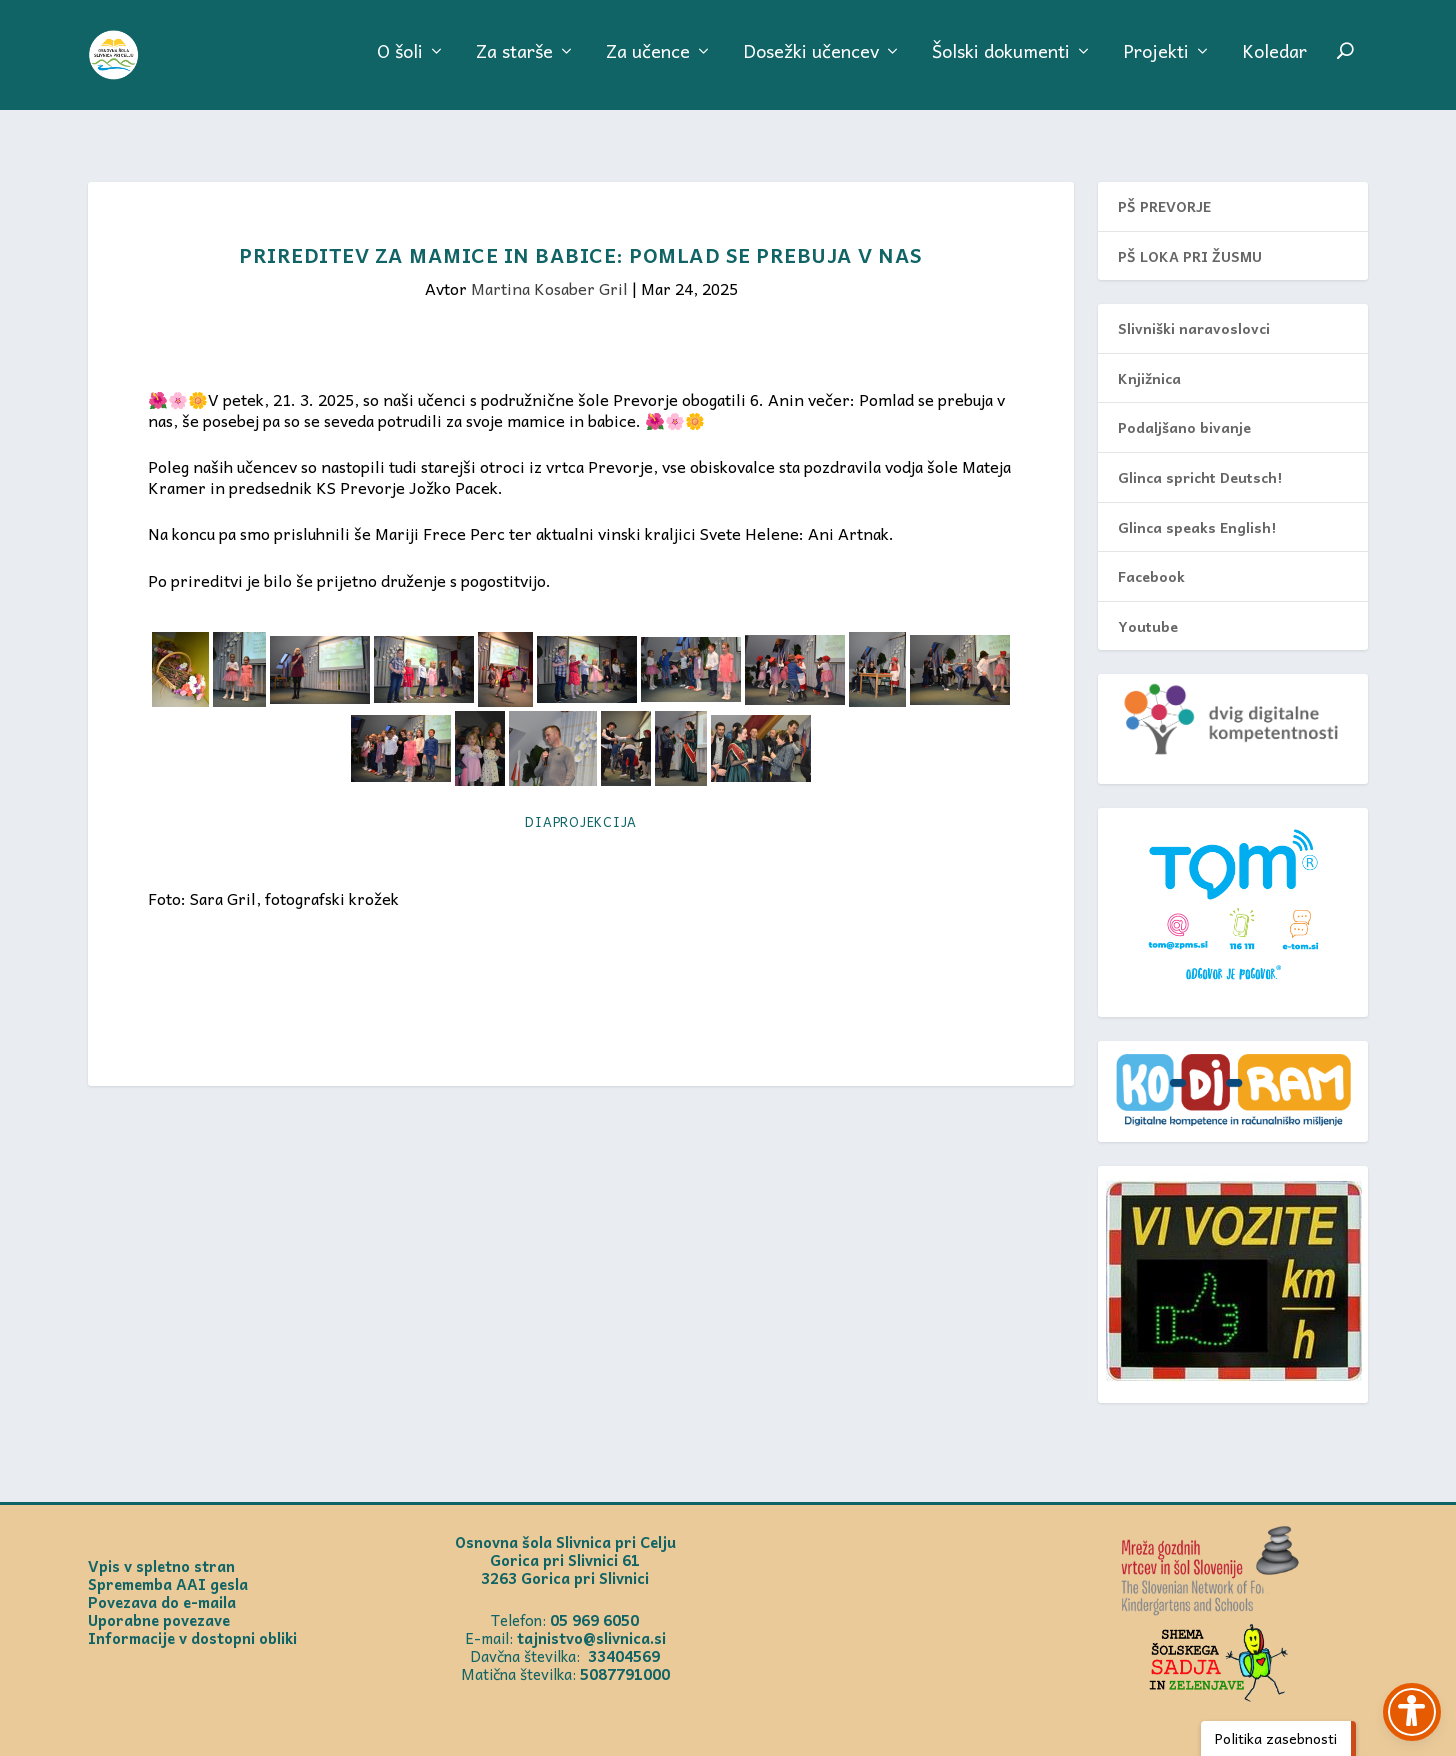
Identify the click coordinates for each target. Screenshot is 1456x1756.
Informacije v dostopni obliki (192, 1616)
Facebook (1151, 554)
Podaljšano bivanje (1184, 405)
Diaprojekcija (581, 799)
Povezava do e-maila (162, 1580)
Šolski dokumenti (1001, 64)
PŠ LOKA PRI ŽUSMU (1190, 234)
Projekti (1156, 64)
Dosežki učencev (811, 64)
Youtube (1148, 604)
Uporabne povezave (159, 1598)
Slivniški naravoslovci (1194, 306)
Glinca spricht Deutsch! (1200, 455)
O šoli (400, 64)
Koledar (1274, 64)
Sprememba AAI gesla (168, 1562)
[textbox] (581, 627)
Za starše (514, 64)
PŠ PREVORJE (1164, 184)
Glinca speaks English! (1197, 505)
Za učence (648, 64)
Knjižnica (1149, 356)
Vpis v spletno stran (161, 1544)
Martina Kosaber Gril (549, 266)
